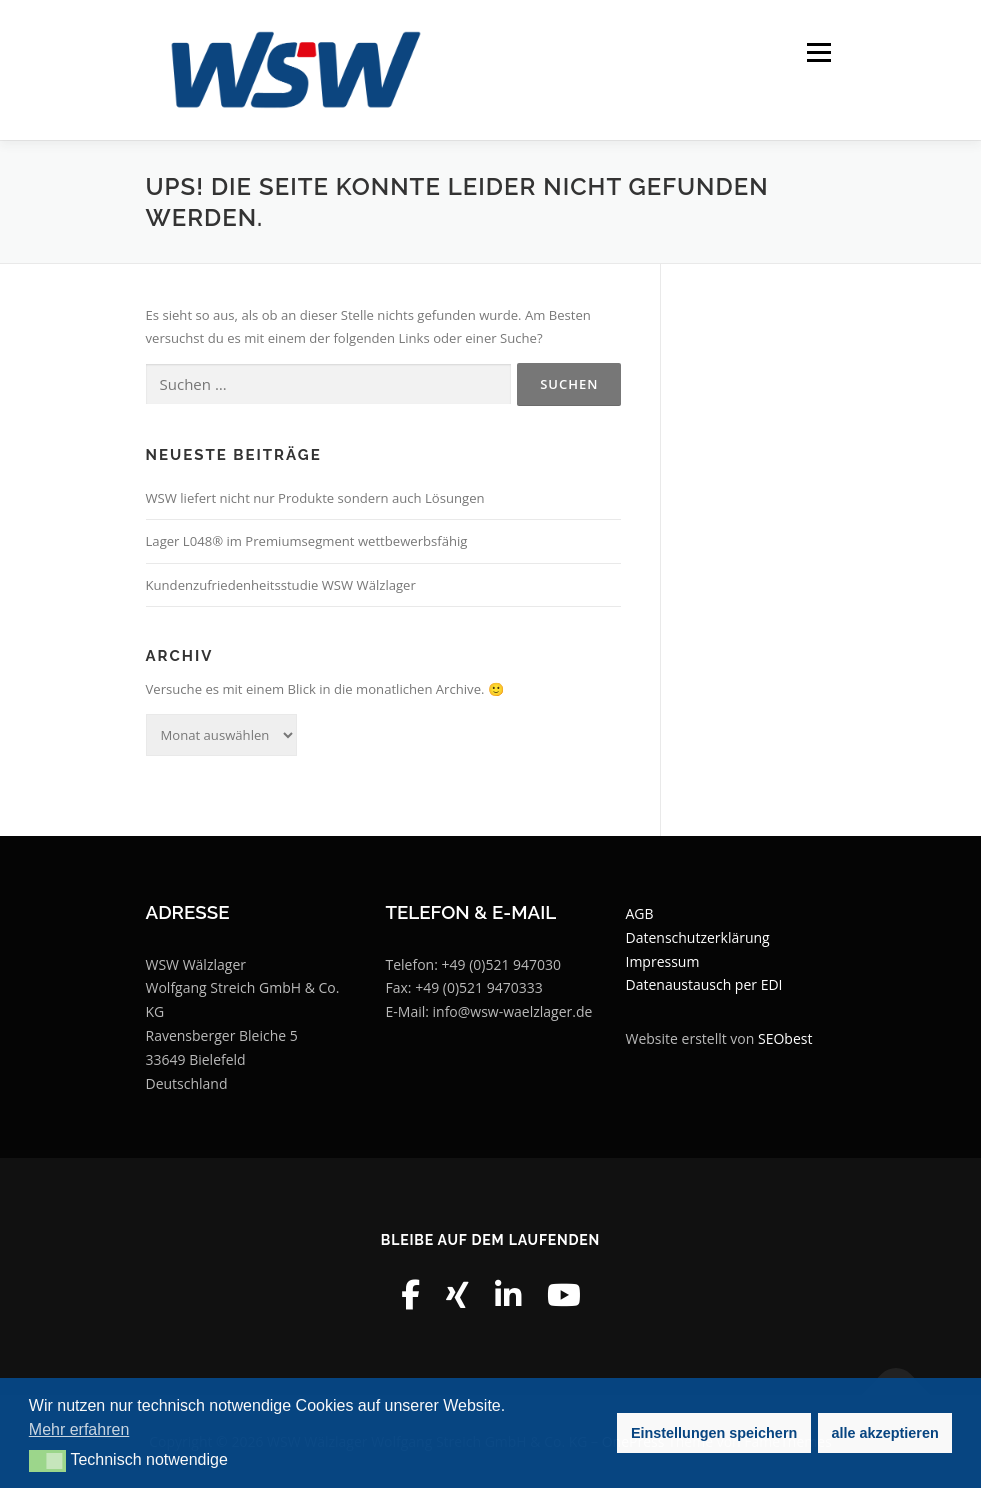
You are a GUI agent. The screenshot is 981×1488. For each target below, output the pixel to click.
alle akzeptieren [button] (885, 1433)
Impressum (663, 961)
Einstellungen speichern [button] (714, 1433)
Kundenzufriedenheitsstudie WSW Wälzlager (281, 585)
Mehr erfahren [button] (79, 1429)
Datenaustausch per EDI (704, 984)
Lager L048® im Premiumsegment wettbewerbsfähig (307, 541)
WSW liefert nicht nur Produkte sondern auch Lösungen (315, 498)
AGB (640, 913)
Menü (818, 52)
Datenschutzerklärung (698, 937)
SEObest (785, 1038)
